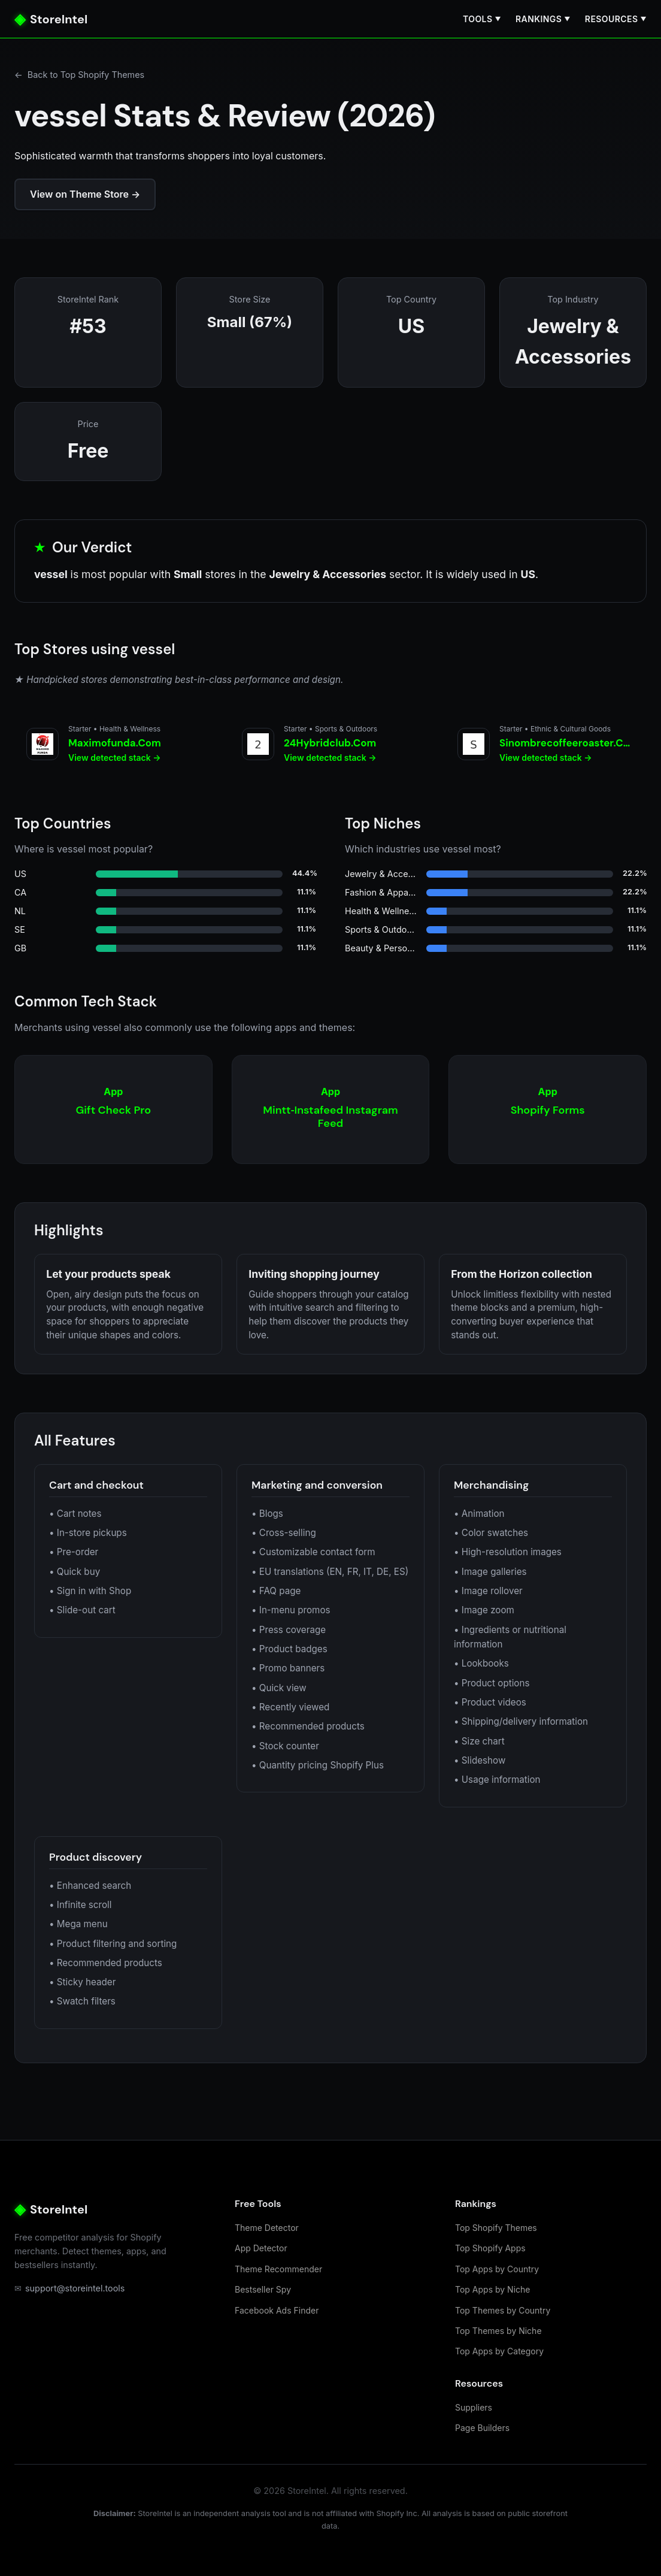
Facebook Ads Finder (277, 2310)
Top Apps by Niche (492, 2289)
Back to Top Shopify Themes (79, 74)
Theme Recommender (278, 2269)
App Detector (261, 2248)
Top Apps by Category (499, 2351)
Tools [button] (482, 19)
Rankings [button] (543, 19)
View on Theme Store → (85, 194)
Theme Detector (267, 2228)
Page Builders (482, 2428)
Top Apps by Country (497, 2269)
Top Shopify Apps (490, 2248)
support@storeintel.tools (69, 2288)
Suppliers (473, 2407)
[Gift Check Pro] (113, 1110)
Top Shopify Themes (496, 2228)
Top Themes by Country (502, 2310)
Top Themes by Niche (498, 2331)
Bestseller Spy (263, 2289)
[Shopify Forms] (547, 1110)
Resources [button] (616, 19)
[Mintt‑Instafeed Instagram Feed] (331, 1110)
